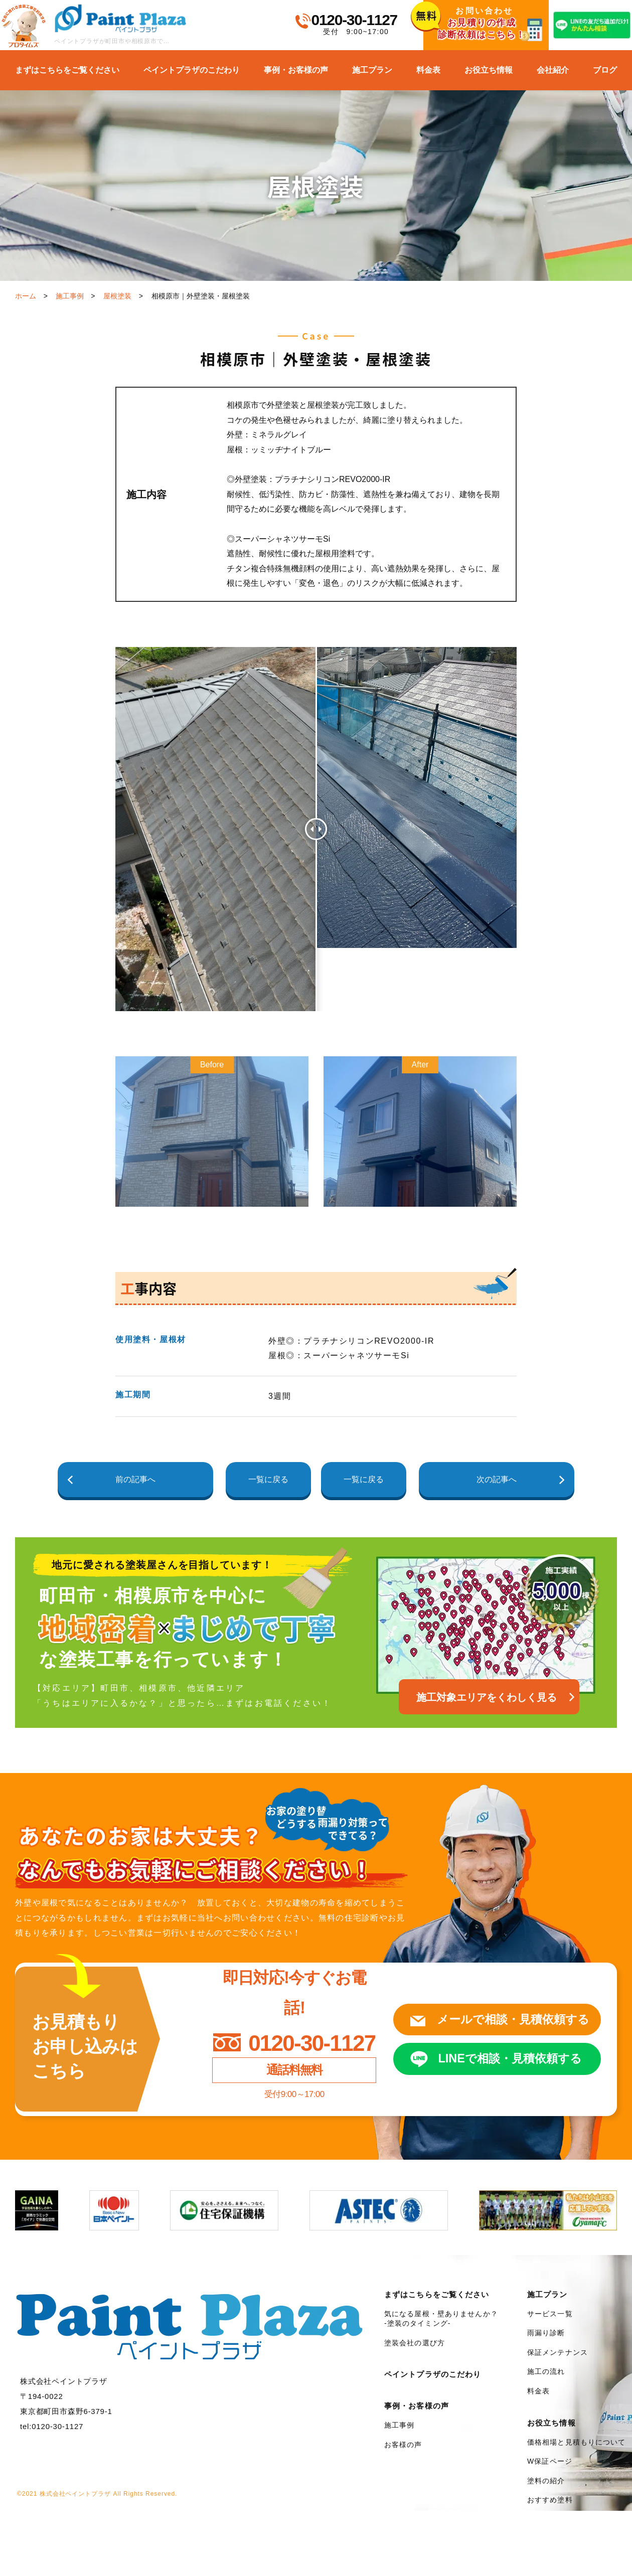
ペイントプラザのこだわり (191, 70)
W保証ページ (549, 2461)
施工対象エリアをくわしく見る (486, 1697)
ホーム (25, 296)
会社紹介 (553, 70)
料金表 (428, 70)
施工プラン (372, 70)
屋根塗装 (117, 296)
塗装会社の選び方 (414, 2343)
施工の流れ (546, 2371)
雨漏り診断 (546, 2333)
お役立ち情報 (488, 70)
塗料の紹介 (546, 2481)
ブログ (605, 70)
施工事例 (70, 296)
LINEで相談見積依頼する (503, 2058)
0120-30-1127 (354, 20)
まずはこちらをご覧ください (67, 70)
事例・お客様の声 (296, 70)
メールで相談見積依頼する (506, 2019)
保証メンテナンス (557, 2352)
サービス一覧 (550, 2314)
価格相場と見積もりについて (576, 2442)
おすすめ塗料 (550, 2500)
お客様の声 (403, 2445)
